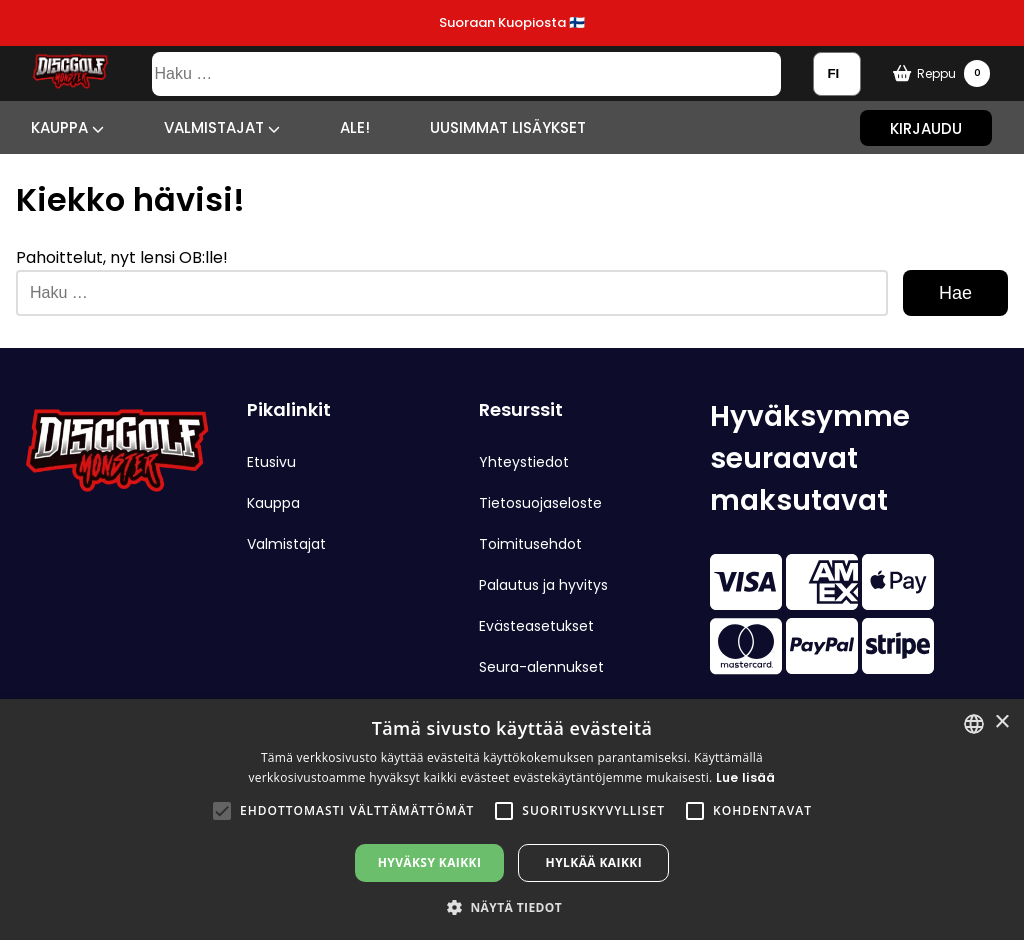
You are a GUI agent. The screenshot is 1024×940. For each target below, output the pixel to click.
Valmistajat (222, 127)
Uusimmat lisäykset (508, 127)
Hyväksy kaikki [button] (430, 862)
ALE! (355, 127)
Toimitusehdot (530, 544)
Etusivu (271, 462)
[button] (222, 811)
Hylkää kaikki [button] (594, 862)
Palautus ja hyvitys (543, 585)
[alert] (512, 819)
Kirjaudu (926, 127)
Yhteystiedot (524, 462)
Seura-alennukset (541, 667)
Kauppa (67, 127)
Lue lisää (746, 777)
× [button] (1001, 722)
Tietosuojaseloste (540, 503)
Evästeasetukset (536, 626)
